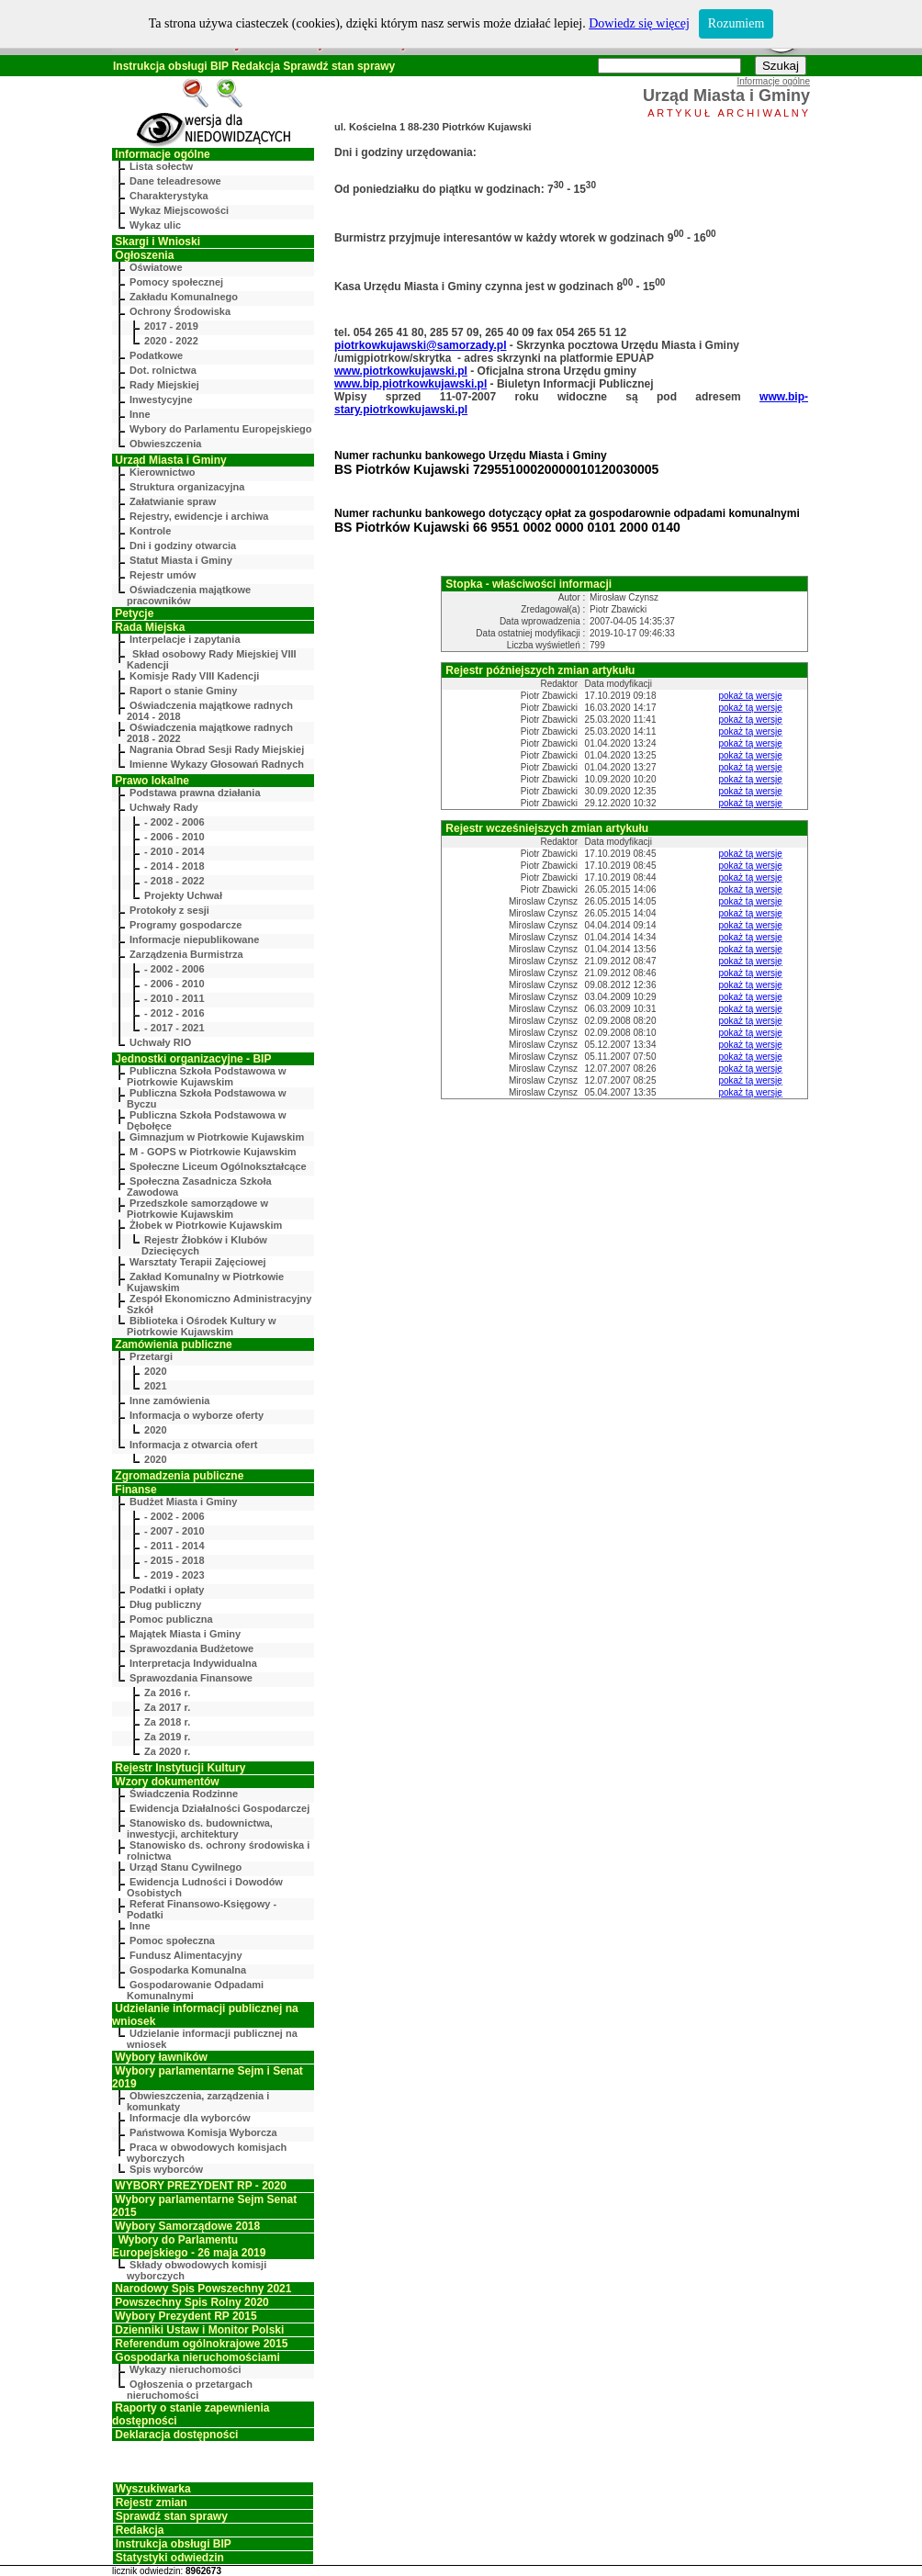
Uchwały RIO (160, 1042)
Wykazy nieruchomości (185, 2369)
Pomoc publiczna (170, 1619)
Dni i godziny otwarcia (182, 545)
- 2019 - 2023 (174, 1574)
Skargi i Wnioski (157, 241)
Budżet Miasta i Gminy (183, 1501)
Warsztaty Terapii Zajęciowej (197, 1261)
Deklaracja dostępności (176, 2434)
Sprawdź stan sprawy (339, 66)
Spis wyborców (166, 2169)
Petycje (134, 613)
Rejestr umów (162, 574)
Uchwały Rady (163, 807)
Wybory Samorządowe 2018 (187, 2226)
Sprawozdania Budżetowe (191, 1648)
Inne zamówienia (169, 1400)
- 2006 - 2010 (174, 836)
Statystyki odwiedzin (170, 2557)
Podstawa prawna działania (194, 792)
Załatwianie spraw (172, 501)
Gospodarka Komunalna (187, 1969)
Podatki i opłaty (166, 1589)
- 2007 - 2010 (174, 1530)
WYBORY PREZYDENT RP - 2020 (201, 2185)
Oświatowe (155, 267)
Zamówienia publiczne (173, 1344)
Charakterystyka (168, 195)
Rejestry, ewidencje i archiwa (198, 516)
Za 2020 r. (167, 1751)
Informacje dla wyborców (189, 2117)
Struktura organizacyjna (186, 486)
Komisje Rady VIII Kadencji (194, 675)
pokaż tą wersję (749, 696)
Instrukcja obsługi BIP (171, 66)
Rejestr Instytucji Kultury (180, 1767)
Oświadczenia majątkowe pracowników (189, 595)
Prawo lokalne (152, 780)
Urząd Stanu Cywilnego (185, 1867)
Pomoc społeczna (172, 1940)
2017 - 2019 (171, 326)
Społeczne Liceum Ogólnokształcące (218, 1166)
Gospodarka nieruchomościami (197, 2357)
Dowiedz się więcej (639, 23)
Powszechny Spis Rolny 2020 (191, 2302)
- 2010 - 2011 (174, 998)
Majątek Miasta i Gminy (185, 1633)
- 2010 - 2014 (174, 851)
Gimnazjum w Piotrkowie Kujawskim (216, 1136)
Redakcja (255, 66)
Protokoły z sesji (169, 910)
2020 (155, 1371)
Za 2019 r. (167, 1736)
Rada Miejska (150, 627)
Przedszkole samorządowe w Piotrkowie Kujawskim (197, 1209)
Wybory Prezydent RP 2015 (185, 2316)
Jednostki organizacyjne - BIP (193, 1058)
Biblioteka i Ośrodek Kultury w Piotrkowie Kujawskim (201, 1326)
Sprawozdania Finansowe (191, 1677)
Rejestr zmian (151, 2502)
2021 (155, 1385)
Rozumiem (736, 23)
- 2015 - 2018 (174, 1560)
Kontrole (150, 530)
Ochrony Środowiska (179, 311)
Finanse (135, 1489)
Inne (140, 414)
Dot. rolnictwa (163, 370)
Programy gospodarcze (185, 924)
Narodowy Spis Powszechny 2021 (203, 2288)
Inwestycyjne (160, 399)
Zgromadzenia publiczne (179, 1475)
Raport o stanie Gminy (183, 690)
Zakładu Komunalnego (183, 296)
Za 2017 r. (167, 1707)
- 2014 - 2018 (174, 866)
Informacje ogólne (162, 154)
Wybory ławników (161, 2057)
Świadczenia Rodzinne (183, 1793)
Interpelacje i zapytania (184, 639)
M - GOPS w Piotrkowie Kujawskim (213, 1151)
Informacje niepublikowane (194, 939)
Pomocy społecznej (176, 281)
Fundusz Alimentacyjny (185, 1955)
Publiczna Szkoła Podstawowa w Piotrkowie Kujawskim (207, 1076)
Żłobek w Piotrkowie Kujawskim (205, 1225)
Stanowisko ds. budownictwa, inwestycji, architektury (200, 1828)
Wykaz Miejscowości (179, 210)
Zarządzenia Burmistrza (185, 954)
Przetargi (151, 1356)
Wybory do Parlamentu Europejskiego (220, 428)
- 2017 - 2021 (174, 1027)
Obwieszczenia (165, 443)
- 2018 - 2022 (174, 880)
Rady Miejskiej (164, 384)
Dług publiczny (165, 1604)
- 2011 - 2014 (174, 1545)
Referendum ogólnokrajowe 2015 (201, 2343)
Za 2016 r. (167, 1692)
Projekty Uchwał (183, 895)
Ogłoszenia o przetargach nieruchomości (190, 2390)
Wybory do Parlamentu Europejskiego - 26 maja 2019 (188, 2246)
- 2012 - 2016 (174, 1012)
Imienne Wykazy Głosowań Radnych (216, 764)
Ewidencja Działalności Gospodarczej (219, 1808)
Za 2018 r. (167, 1721)
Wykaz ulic (155, 225)
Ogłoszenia (144, 255)
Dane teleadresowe (175, 180)
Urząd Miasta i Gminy (170, 460)
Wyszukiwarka (153, 2488)
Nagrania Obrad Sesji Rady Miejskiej (216, 749)
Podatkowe (156, 355)
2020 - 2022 (171, 340)
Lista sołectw (161, 166)
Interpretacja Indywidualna (193, 1663)
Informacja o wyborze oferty (196, 1415)
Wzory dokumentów (167, 1781)
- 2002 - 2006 (174, 821)
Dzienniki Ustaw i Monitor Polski (199, 2329)
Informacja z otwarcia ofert (193, 1444)
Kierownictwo (162, 472)
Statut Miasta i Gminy (180, 560)
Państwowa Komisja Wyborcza (203, 2132)
